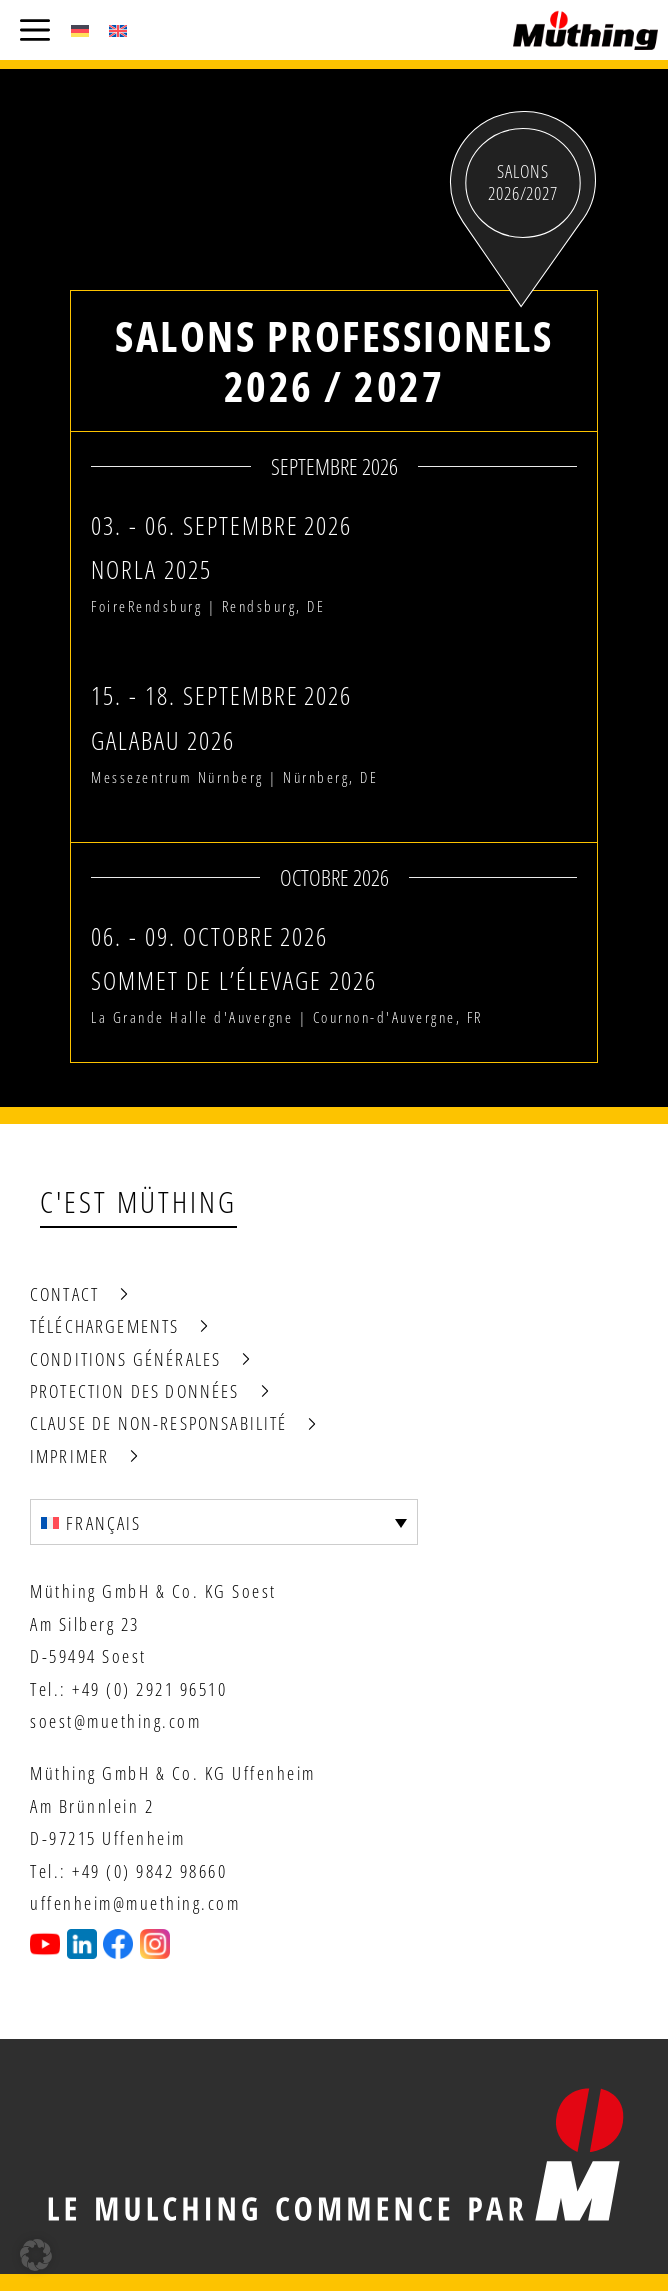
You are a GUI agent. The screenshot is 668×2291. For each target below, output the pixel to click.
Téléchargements (104, 1326)
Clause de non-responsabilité (158, 1423)
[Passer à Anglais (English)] (118, 30)
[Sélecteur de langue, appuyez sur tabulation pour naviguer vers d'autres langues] (224, 1522)
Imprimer (69, 1456)
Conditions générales (125, 1359)
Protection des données (135, 1391)
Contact (64, 1294)
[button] (36, 2255)
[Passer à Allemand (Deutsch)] (80, 30)
